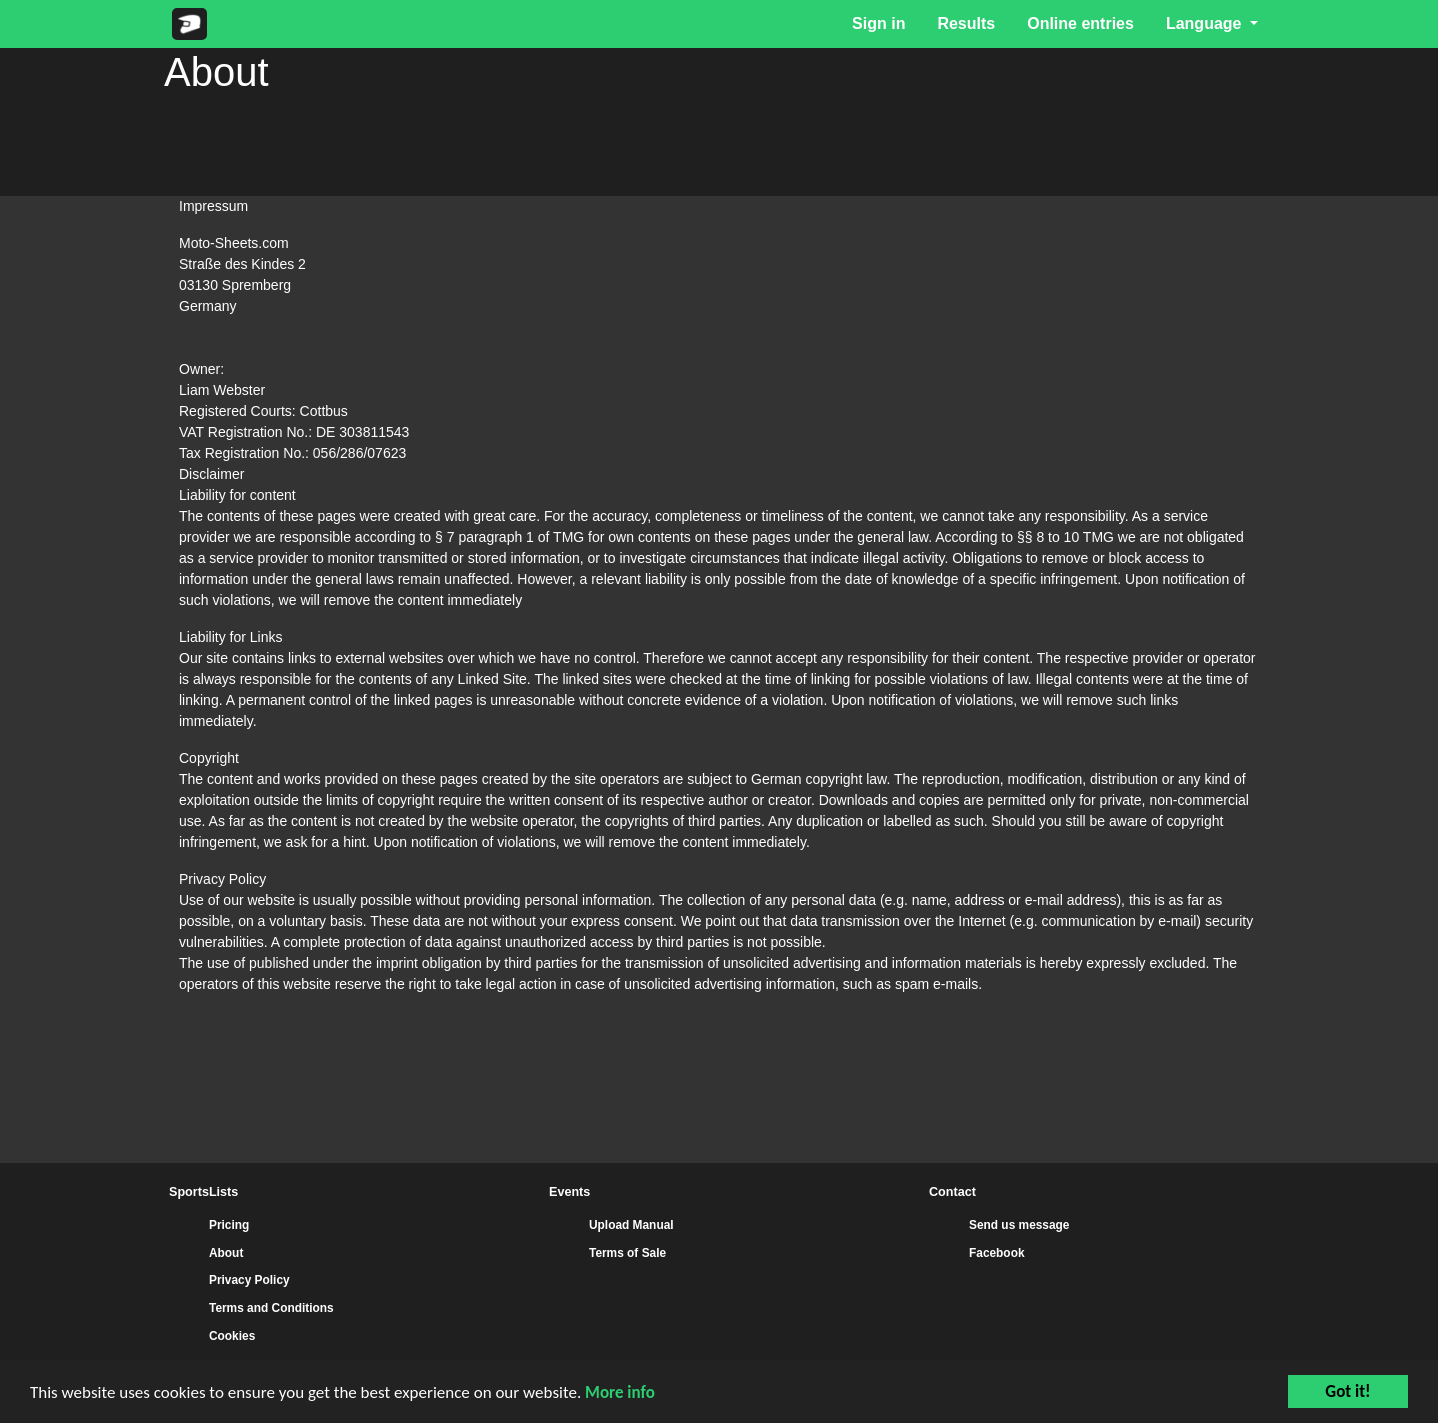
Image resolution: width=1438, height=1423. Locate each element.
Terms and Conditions (271, 1308)
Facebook (997, 1253)
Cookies (232, 1336)
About (226, 1253)
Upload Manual (631, 1225)
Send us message (1019, 1225)
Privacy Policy (249, 1280)
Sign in (878, 23)
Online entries (1080, 23)
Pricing (229, 1225)
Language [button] (1206, 23)
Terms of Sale (627, 1253)
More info (620, 1392)
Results (966, 23)
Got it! (1347, 1391)
